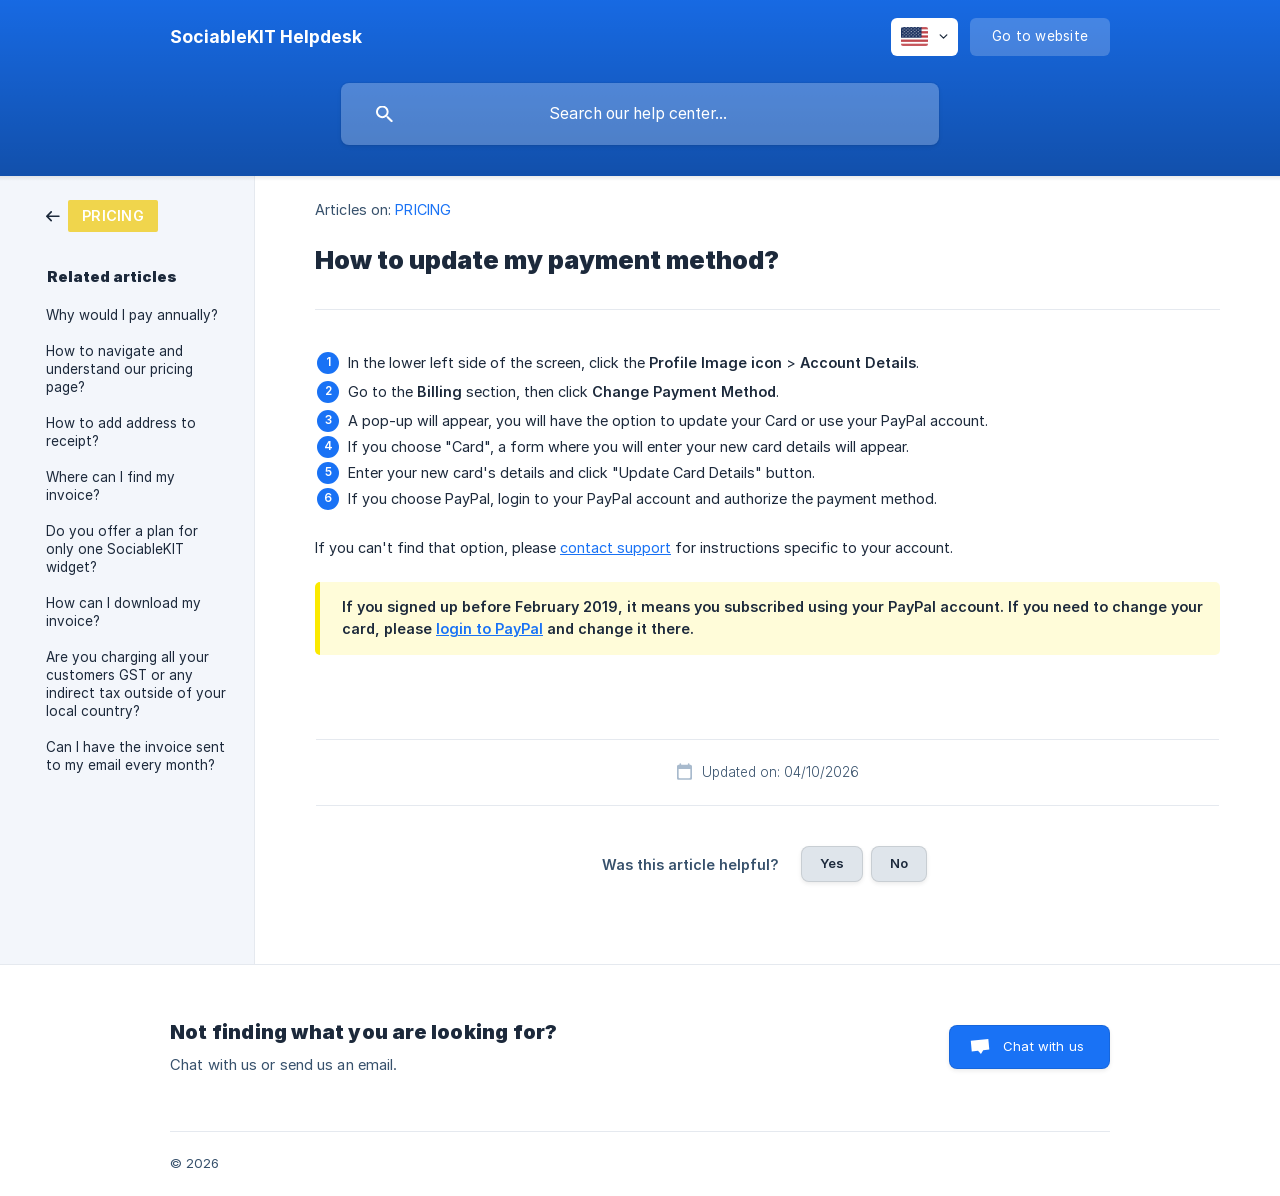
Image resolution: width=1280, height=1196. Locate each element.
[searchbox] (640, 114)
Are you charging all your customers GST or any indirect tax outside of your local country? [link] (136, 684)
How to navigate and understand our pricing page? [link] (119, 369)
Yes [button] (832, 863)
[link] (102, 214)
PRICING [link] (423, 209)
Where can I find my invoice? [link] (110, 486)
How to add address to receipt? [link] (121, 432)
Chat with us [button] (1043, 1046)
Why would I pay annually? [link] (132, 315)
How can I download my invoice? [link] (123, 612)
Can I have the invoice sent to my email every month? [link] (135, 756)
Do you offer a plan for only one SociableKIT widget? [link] (122, 549)
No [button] (899, 863)
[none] (266, 37)
